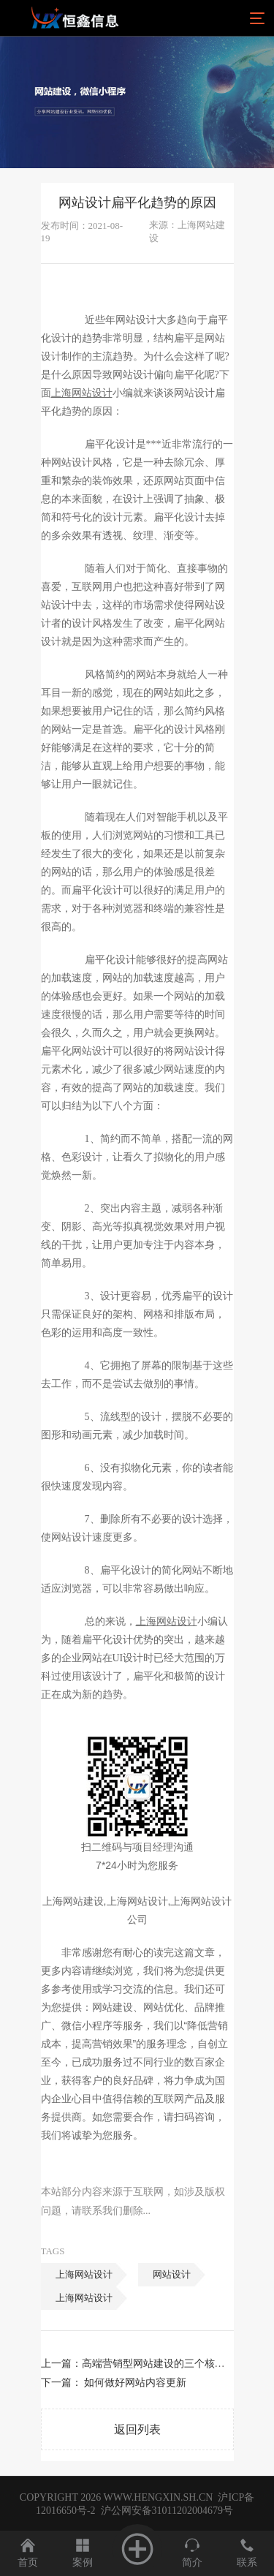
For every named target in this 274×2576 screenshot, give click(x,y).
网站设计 (172, 2274)
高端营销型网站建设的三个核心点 (158, 2363)
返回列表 (137, 2429)
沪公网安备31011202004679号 (166, 2510)
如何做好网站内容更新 (135, 2382)
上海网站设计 (84, 2274)
